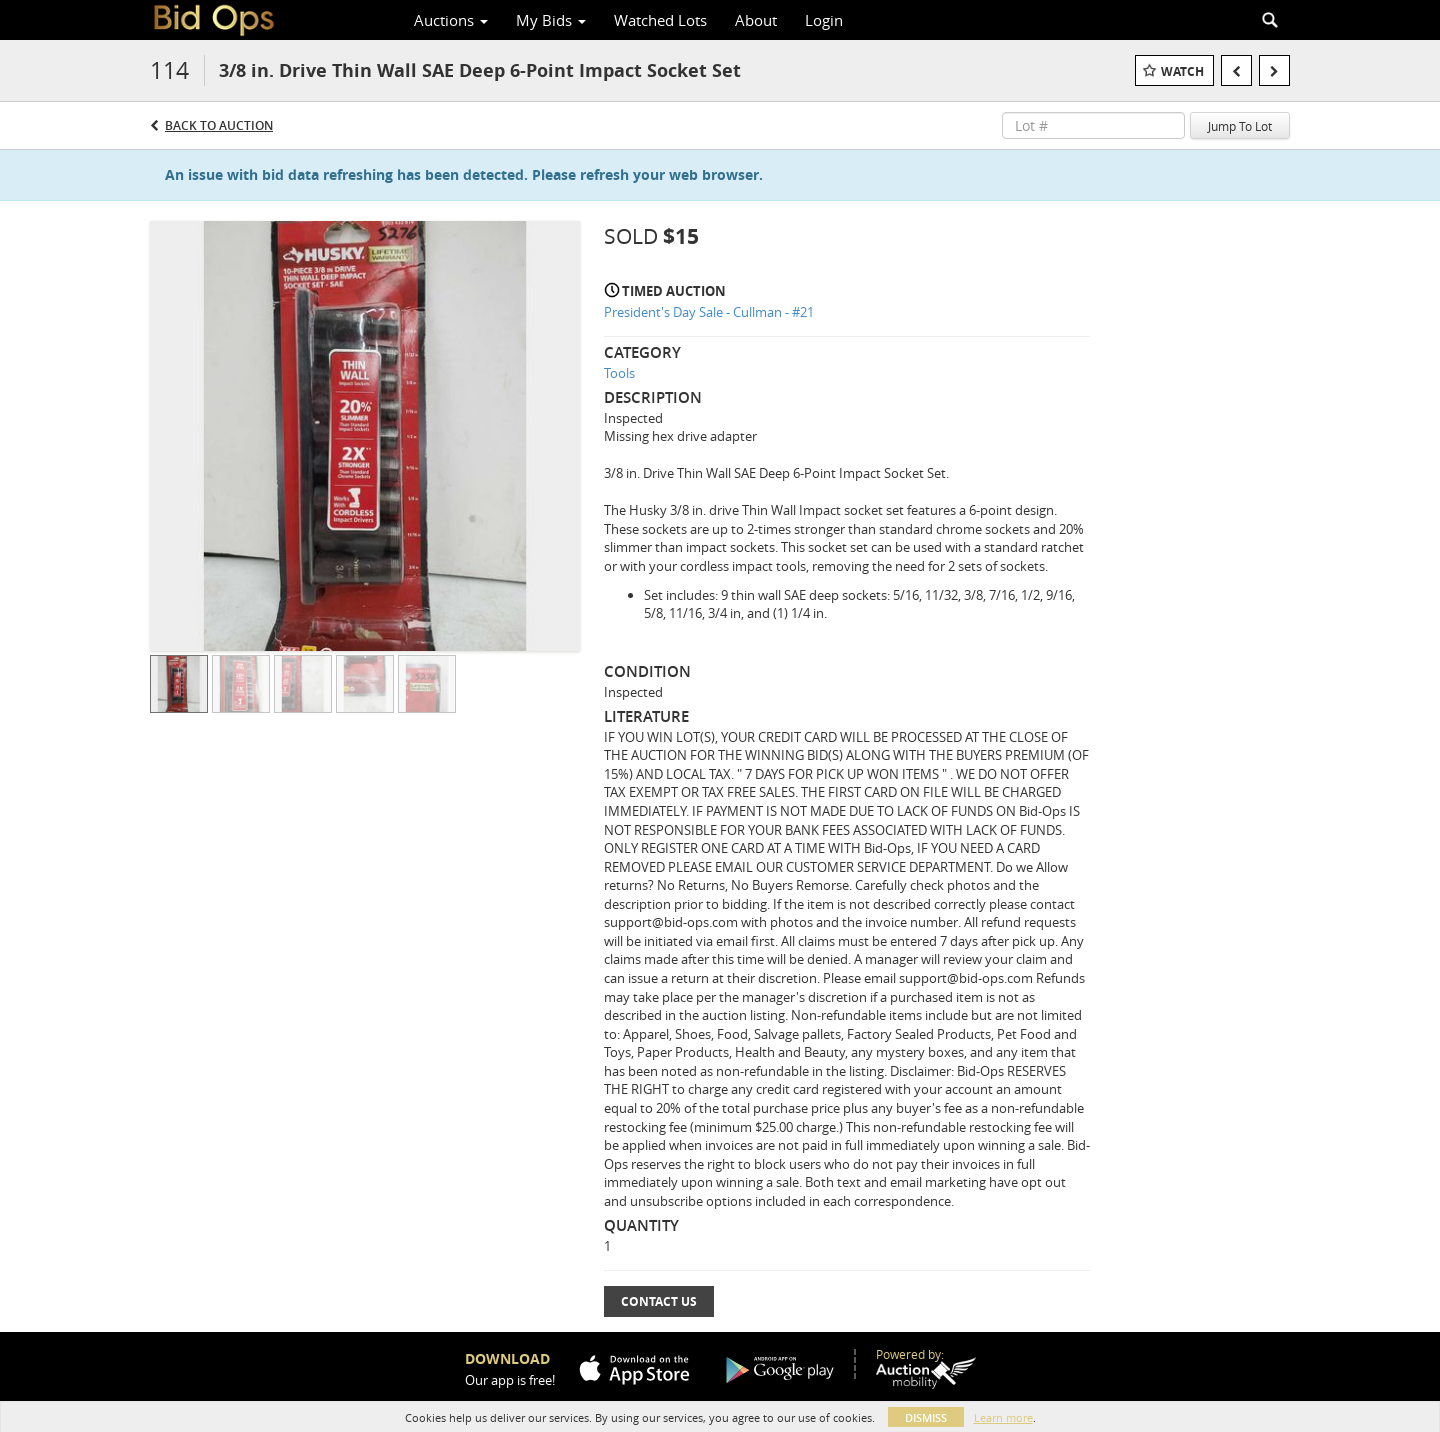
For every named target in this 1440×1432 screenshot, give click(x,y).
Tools (619, 373)
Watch (1182, 71)
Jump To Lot (1240, 126)
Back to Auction (219, 125)
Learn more (1003, 1417)
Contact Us (659, 1301)
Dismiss (926, 1417)
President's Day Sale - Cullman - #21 (709, 312)
